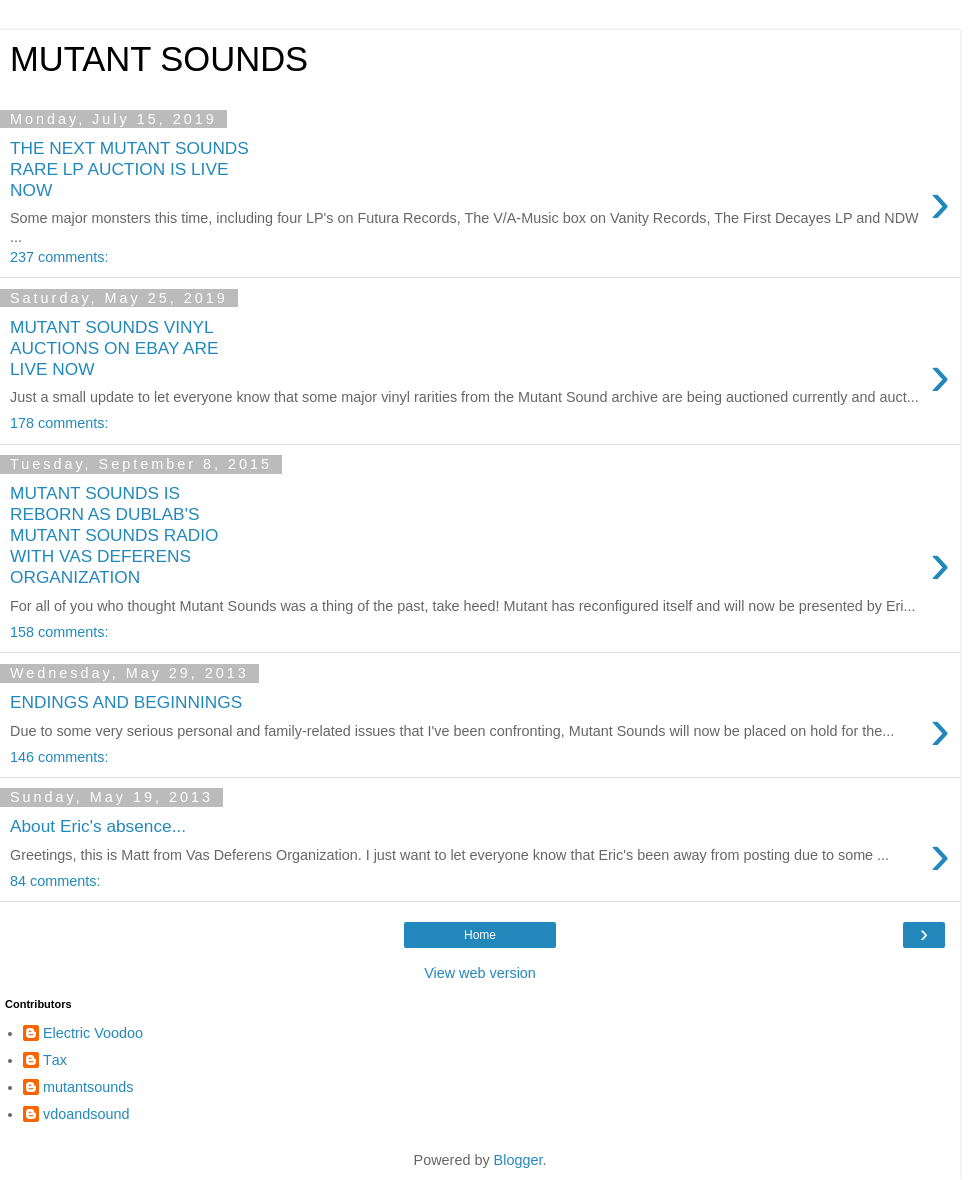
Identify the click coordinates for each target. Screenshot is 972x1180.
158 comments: (59, 632)
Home (480, 935)
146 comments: (59, 757)
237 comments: (59, 257)
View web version (480, 973)
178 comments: (59, 423)
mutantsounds (88, 1087)
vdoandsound (86, 1114)
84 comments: (55, 881)
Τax (55, 1060)
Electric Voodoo (93, 1033)
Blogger (518, 1160)
